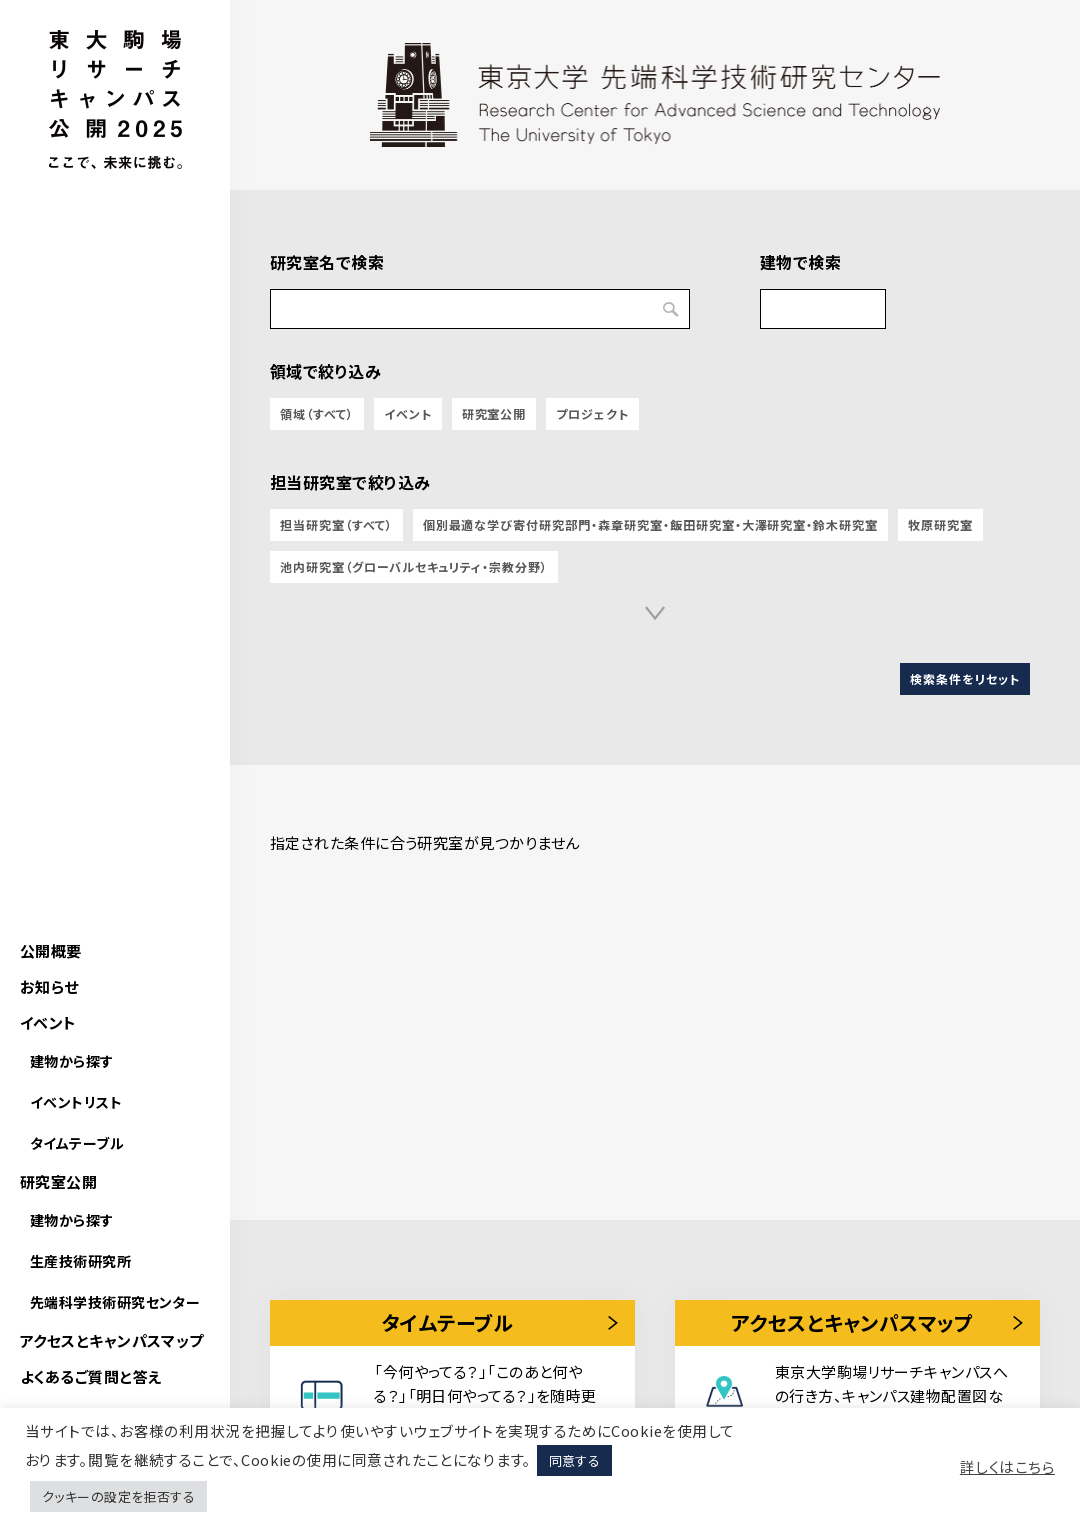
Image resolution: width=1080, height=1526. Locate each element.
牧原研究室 (940, 524)
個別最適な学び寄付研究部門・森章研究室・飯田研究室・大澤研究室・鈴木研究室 (651, 524)
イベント (48, 1022)
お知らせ (49, 986)
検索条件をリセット (965, 678)
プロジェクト (592, 413)
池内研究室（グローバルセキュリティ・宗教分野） (414, 566)
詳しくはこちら (1007, 1467)
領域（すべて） (317, 413)
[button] (655, 613)
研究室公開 (58, 1181)
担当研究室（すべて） (336, 524)
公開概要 (51, 950)
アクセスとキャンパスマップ (112, 1340)
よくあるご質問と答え (91, 1376)
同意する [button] (575, 1460)
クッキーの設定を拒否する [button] (118, 1496)
